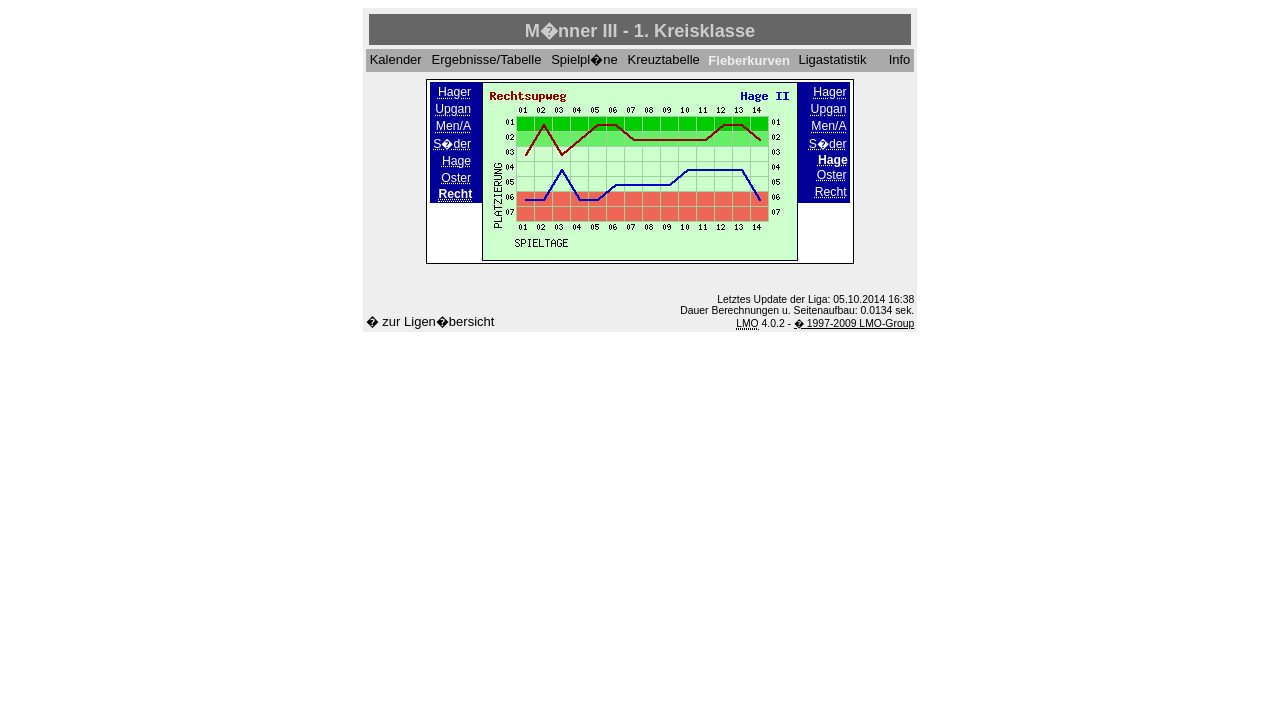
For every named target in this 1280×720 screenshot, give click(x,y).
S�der (452, 144)
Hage (456, 161)
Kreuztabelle (664, 60)
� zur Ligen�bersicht (430, 321)
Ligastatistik (833, 60)
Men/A (453, 127)
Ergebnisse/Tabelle (487, 60)
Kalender (396, 60)
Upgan (453, 110)
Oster (456, 178)
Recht (831, 192)
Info (900, 60)
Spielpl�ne (584, 60)
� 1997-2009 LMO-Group (854, 323)
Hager (454, 92)
